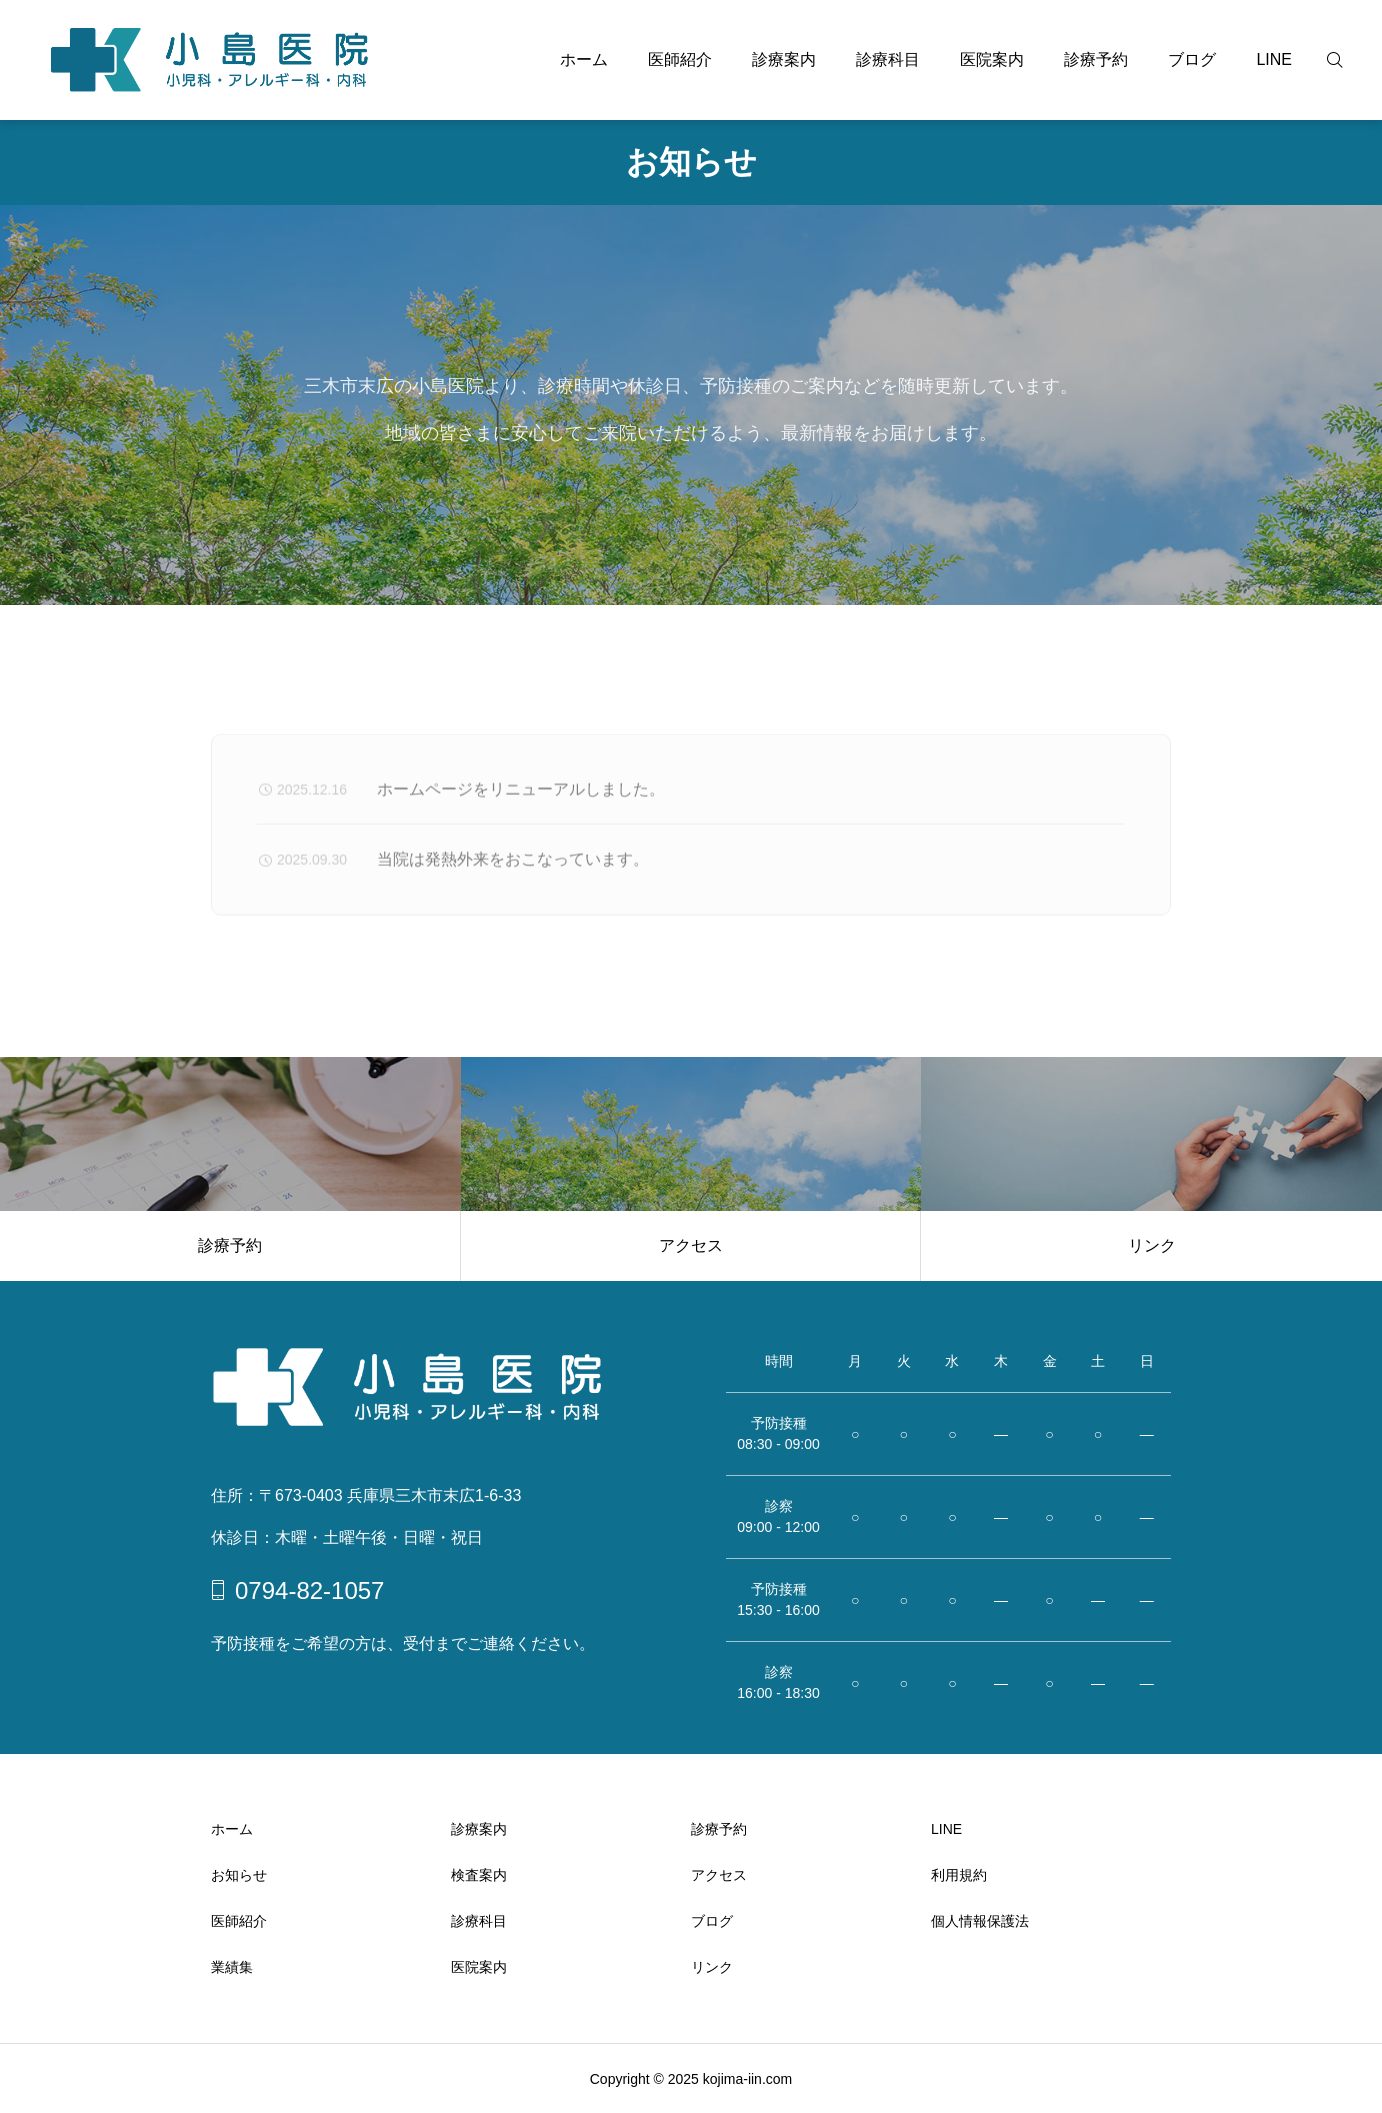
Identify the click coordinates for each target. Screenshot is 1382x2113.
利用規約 (959, 1875)
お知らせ (239, 1875)
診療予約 (1096, 59)
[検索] (1347, 60)
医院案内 (992, 59)
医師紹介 (680, 59)
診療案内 (784, 59)
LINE (1274, 59)
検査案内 (479, 1875)
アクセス (719, 1875)
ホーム (584, 59)
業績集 (232, 1967)
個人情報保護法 (980, 1921)
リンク (712, 1967)
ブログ (1192, 59)
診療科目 (888, 59)
